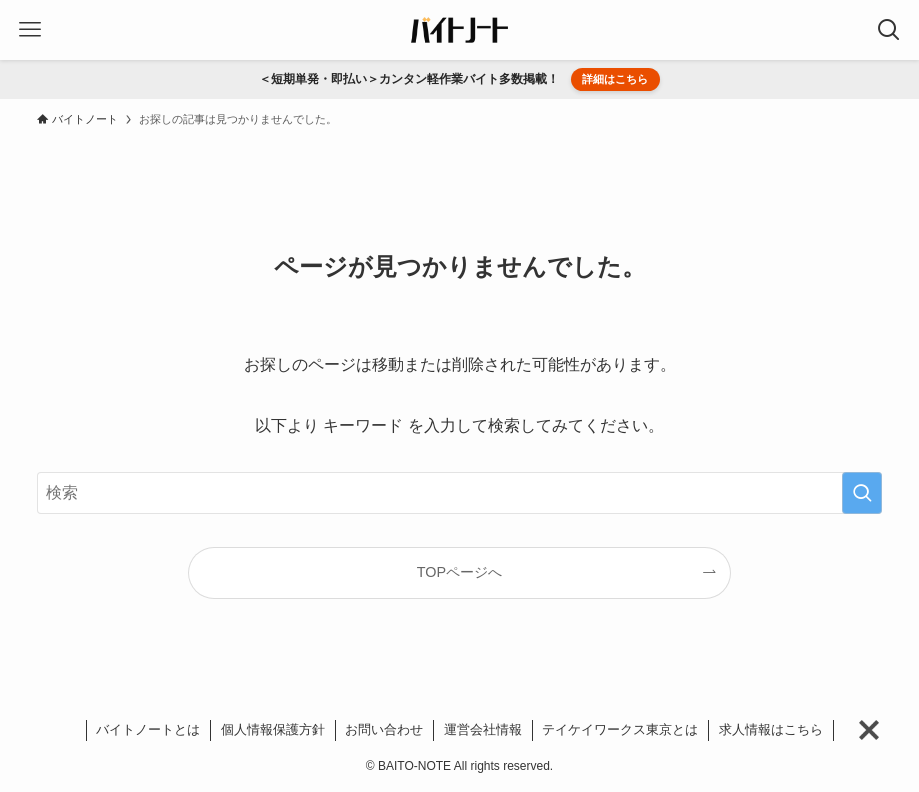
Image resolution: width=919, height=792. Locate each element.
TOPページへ (459, 572)
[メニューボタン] (30, 30)
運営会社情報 (483, 729)
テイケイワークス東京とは (620, 729)
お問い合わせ (384, 729)
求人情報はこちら (771, 729)
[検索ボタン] (889, 30)
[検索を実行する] (862, 493)
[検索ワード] (460, 493)
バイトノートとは (148, 729)
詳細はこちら (615, 79)
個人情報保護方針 (273, 729)
